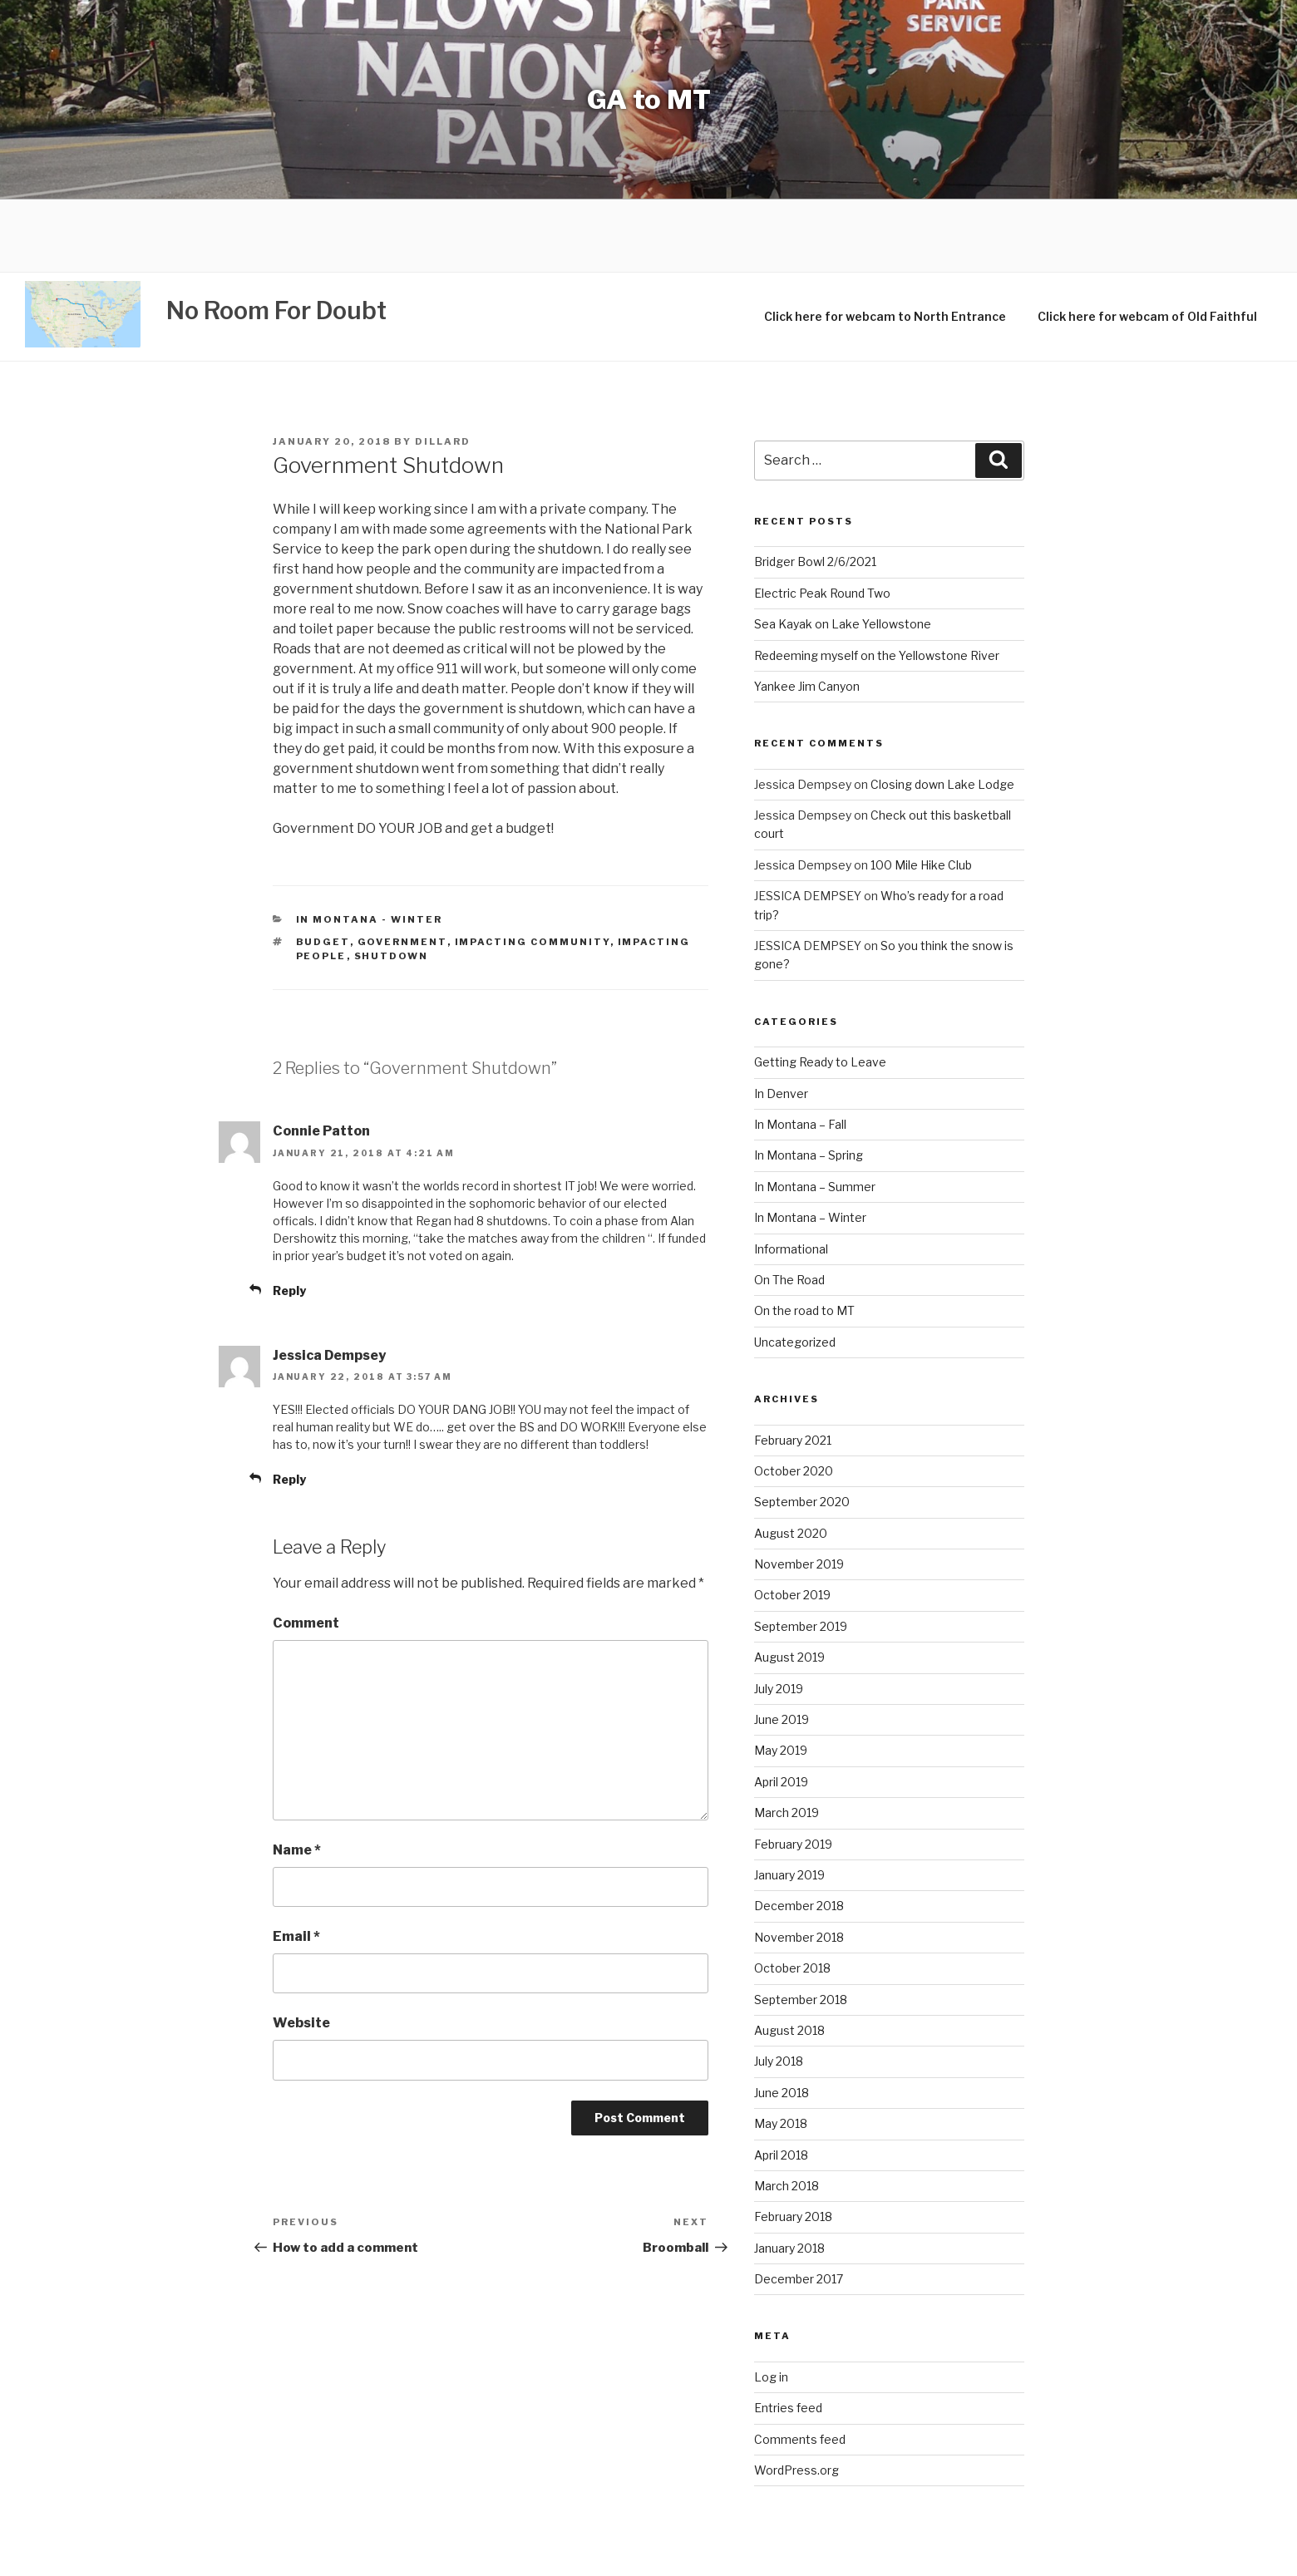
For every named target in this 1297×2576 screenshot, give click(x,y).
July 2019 (778, 1616)
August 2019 (789, 1586)
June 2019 (781, 1647)
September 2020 (802, 1430)
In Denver (781, 1021)
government (402, 870)
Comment (306, 1551)
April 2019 (781, 1709)
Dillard (443, 369)
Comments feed (800, 2367)
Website (301, 1951)
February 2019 (793, 1772)
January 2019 (789, 1802)
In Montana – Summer (814, 1114)
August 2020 (790, 1461)
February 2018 (793, 2145)
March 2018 (786, 2113)
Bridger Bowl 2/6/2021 (815, 490)
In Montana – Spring (808, 1083)
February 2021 (792, 1368)
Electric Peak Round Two (822, 521)
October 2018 (792, 1896)
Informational (791, 1177)
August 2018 (789, 1958)
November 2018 (799, 1865)
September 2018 (800, 1927)
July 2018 (778, 1989)
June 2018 (781, 2020)
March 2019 (786, 1741)
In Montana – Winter (810, 1146)
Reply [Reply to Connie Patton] (289, 1218)
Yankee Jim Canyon (807, 614)
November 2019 (799, 1492)
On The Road (789, 1207)
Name (297, 1777)
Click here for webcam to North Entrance (885, 245)
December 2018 (799, 1834)
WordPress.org (796, 2398)
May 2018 (780, 2052)
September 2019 (800, 1554)
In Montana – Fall (800, 1052)
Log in (771, 2305)
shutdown (391, 883)
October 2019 (792, 1523)
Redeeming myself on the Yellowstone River (876, 583)
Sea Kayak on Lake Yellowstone (842, 552)
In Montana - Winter (369, 847)
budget (323, 870)
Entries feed (788, 2336)
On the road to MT (804, 1239)
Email (296, 1864)
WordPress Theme (884, 2549)
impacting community (532, 870)
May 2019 (780, 1679)
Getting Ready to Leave (820, 990)
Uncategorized (795, 1270)
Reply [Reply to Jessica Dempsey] (289, 1407)
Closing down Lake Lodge (942, 712)
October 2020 (793, 1398)
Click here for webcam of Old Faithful (1147, 245)
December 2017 (798, 2206)
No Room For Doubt (276, 239)
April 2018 (781, 2083)
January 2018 (789, 2176)
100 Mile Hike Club (921, 793)
